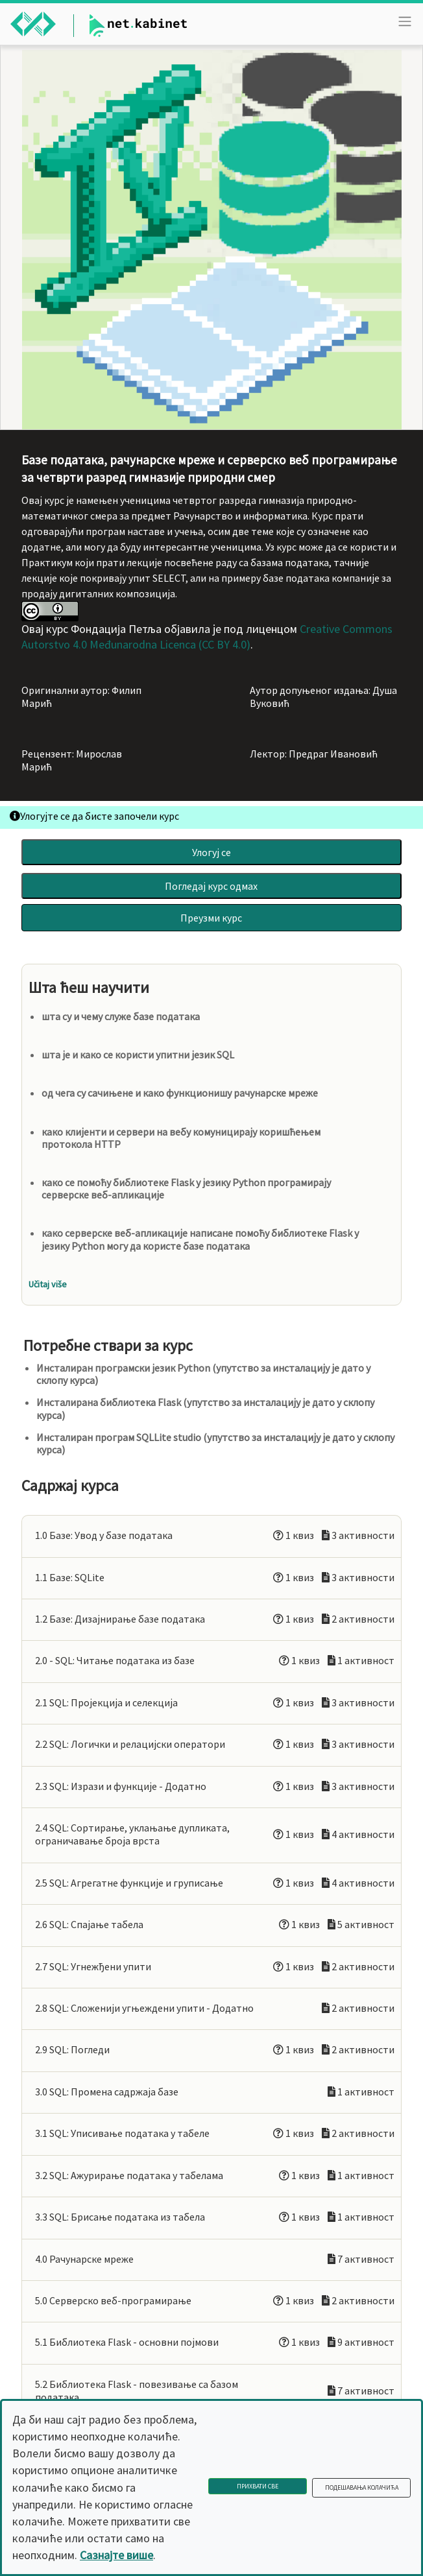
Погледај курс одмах (211, 885)
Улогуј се (211, 852)
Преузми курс (211, 917)
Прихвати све (257, 2486)
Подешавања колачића (361, 2487)
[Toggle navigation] (405, 21)
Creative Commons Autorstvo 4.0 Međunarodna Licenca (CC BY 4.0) (207, 636)
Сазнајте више (116, 2554)
